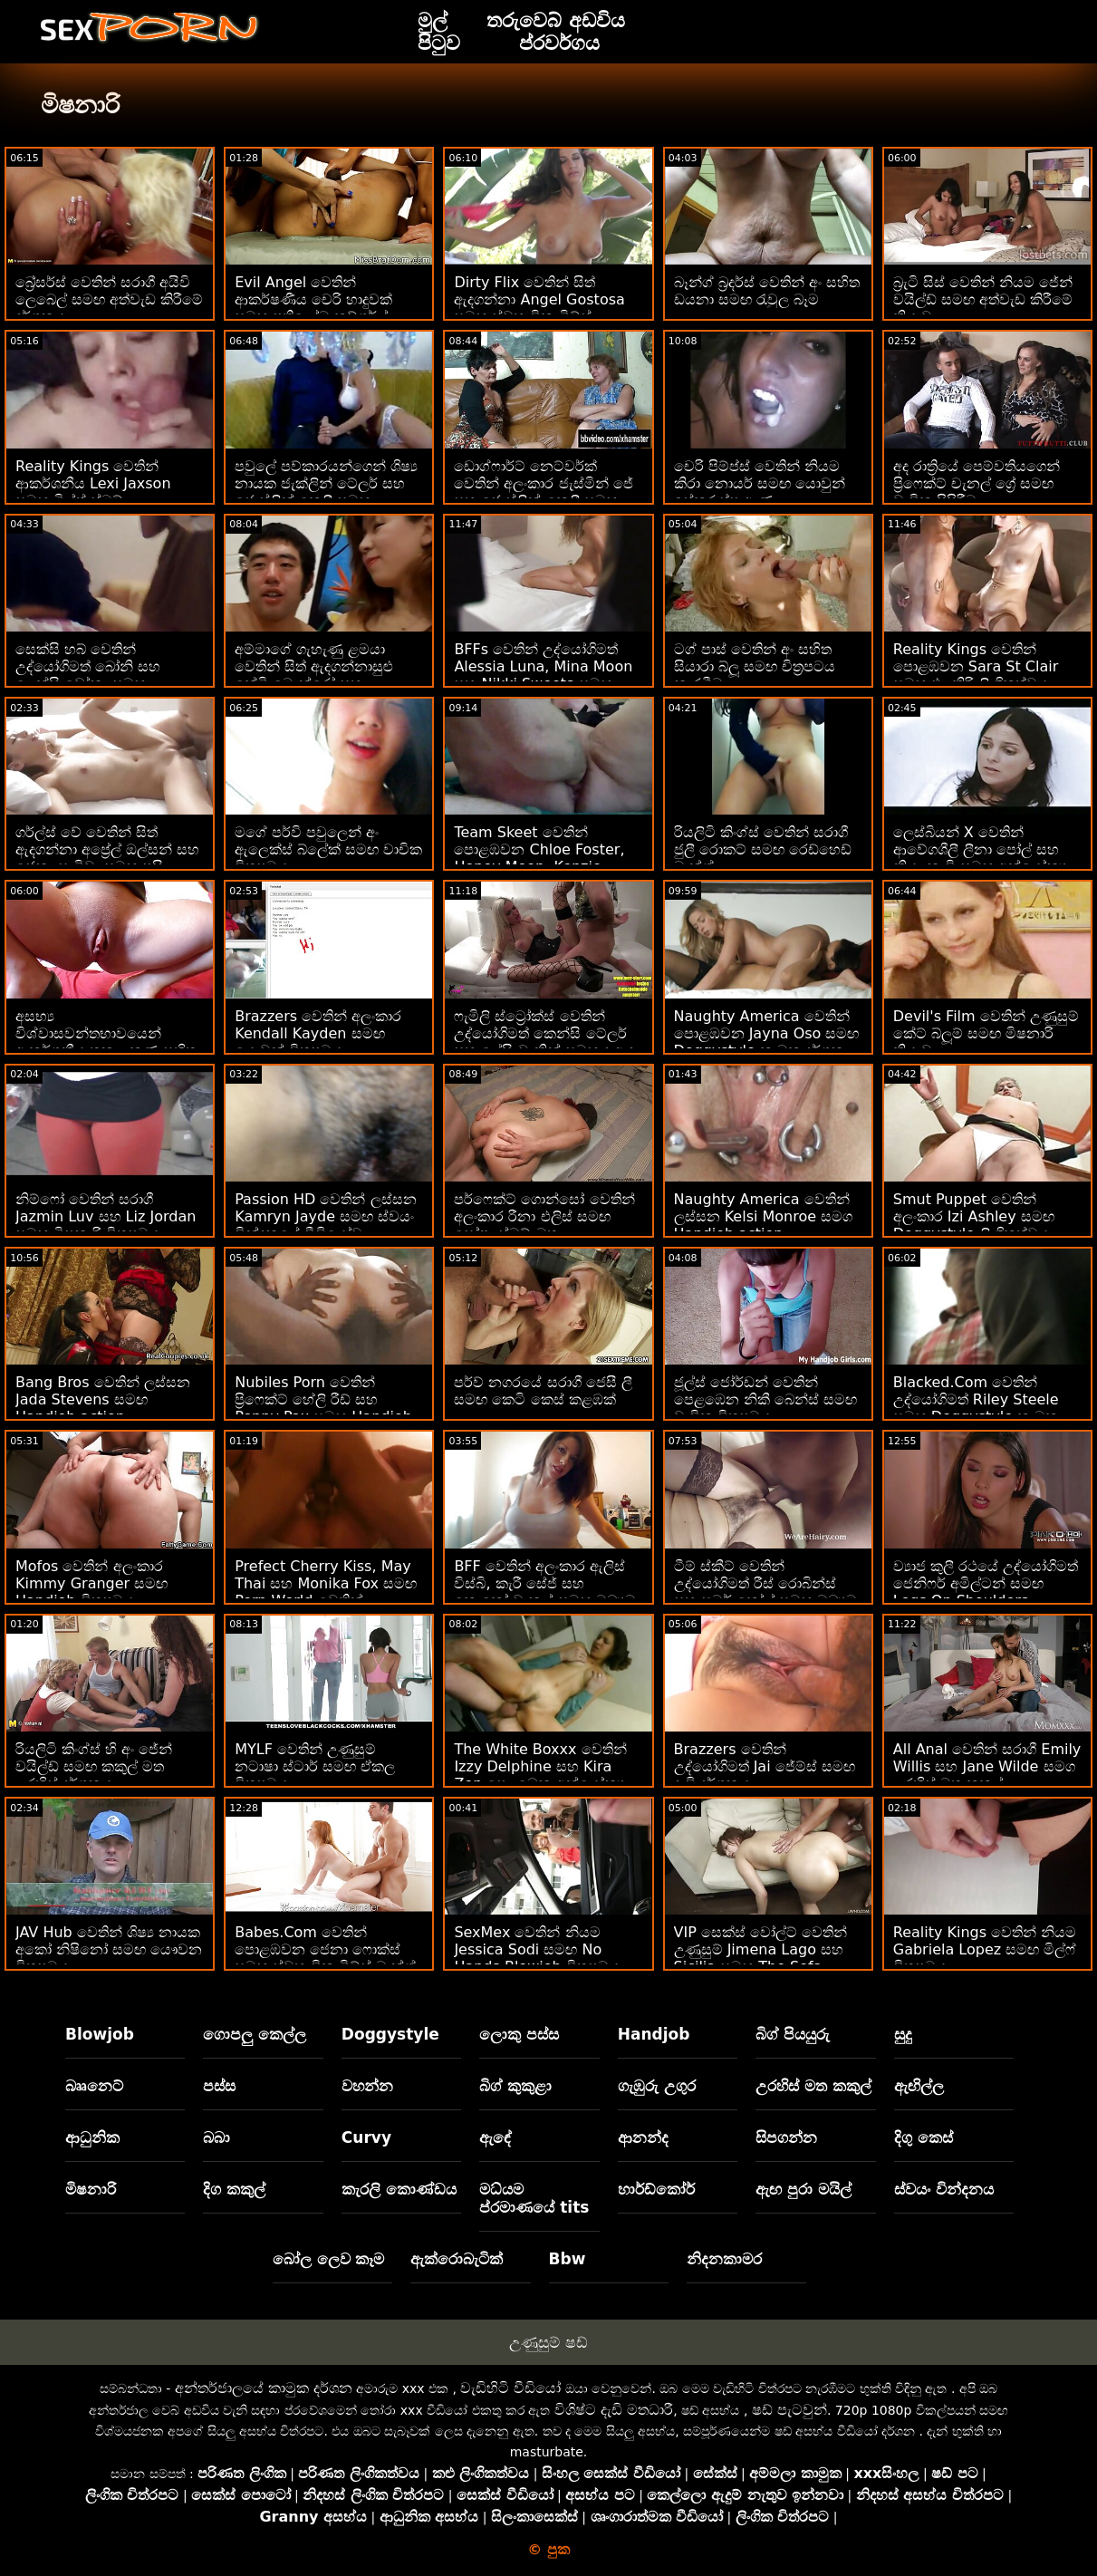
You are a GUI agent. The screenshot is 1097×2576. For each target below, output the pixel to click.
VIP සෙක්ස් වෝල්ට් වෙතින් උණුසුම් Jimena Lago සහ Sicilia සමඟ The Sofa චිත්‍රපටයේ (761, 1958)
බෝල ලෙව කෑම (329, 2259)
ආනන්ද (643, 2137)
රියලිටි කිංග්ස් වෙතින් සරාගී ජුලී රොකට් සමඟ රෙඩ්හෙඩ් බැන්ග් (763, 849)
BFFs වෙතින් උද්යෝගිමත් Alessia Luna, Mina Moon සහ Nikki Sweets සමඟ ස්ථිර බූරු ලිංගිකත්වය (543, 675)
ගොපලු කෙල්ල (254, 2034)
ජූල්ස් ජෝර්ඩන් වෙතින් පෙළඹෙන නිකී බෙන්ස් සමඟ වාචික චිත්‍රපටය (765, 1399)
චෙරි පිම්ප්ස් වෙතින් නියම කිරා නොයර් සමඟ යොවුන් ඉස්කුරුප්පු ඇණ (759, 483)
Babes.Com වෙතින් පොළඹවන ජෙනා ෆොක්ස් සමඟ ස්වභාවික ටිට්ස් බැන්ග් (325, 1949)
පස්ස (219, 2086)
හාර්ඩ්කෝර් (656, 2189)
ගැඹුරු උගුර (657, 2086)
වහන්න (367, 2086)
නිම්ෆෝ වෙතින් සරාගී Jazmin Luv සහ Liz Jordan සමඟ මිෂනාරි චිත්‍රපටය (105, 1216)
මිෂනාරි (90, 2189)
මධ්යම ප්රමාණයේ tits (534, 2198)
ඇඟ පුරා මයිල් (803, 2189)
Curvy (366, 2137)
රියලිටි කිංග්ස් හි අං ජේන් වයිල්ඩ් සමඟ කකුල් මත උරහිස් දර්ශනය (93, 1766)
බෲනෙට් (94, 2086)
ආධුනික (92, 2137)
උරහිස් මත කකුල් (813, 2086)
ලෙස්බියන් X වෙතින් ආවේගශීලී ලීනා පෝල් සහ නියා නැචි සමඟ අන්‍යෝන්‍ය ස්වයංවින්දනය (980, 858)
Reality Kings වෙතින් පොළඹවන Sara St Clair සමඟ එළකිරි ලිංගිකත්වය (975, 666)
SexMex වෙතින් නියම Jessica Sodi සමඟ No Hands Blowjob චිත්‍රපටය (536, 1949)
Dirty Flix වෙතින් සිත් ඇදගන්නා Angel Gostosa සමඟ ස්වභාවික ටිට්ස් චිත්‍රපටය (539, 308)
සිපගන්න (786, 2137)
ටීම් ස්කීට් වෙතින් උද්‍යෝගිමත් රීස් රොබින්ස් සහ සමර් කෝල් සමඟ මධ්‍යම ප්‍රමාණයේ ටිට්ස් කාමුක (765, 1592)
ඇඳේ (495, 2137)
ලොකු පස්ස (519, 2034)
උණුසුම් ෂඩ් (548, 2342)
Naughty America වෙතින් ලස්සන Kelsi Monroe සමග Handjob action (763, 1216)
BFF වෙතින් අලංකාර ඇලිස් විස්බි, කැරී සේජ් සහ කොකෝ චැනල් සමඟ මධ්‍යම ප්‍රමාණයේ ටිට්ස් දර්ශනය (544, 1592)
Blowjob (99, 2034)
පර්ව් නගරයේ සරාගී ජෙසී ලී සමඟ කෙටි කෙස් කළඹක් (542, 1391)
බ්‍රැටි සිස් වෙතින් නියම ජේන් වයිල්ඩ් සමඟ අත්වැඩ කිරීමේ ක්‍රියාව (983, 299)
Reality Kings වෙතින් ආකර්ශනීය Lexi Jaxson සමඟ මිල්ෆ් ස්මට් (93, 483)
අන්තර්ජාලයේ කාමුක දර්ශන (263, 2388)
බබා (216, 2137)
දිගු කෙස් (923, 2137)
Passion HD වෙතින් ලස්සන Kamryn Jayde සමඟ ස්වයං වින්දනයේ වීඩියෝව (325, 1216)
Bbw (567, 2259)
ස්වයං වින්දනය (944, 2189)
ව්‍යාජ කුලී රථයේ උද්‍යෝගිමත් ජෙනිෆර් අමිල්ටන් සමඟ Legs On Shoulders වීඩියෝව (985, 1592)
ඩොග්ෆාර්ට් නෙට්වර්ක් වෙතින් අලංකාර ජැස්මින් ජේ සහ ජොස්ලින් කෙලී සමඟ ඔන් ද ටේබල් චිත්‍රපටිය (543, 492)
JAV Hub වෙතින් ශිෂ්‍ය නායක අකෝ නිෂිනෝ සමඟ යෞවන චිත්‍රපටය (108, 1949)
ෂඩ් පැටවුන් (789, 2409)
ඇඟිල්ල (919, 2086)
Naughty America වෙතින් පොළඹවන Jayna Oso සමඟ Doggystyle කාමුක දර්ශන (767, 1033)
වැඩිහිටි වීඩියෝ (510, 2388)
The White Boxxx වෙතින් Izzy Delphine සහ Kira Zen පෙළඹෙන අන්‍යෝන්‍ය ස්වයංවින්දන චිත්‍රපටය (540, 1775)
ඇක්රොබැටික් (456, 2259)
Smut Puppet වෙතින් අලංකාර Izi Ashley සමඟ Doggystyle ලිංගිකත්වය (973, 1216)
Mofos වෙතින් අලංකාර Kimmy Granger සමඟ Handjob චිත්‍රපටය (91, 1583)
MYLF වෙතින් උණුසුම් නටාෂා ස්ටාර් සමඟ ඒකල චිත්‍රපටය (315, 1766)
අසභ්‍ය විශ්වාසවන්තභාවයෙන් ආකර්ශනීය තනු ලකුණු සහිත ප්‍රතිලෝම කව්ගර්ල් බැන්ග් (106, 1042)
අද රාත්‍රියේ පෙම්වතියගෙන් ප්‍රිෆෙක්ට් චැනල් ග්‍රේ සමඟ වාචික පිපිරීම (976, 483)
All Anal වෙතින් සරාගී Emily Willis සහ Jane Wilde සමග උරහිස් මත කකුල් (987, 1766)
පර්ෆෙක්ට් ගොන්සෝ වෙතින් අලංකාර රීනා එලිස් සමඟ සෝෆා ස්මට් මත (544, 1216)
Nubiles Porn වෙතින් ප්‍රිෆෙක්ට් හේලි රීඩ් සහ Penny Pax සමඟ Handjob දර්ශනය (323, 1408)
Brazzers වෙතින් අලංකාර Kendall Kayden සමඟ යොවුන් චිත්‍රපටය (318, 1033)
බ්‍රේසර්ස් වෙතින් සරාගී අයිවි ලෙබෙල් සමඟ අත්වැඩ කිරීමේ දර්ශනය (109, 299)
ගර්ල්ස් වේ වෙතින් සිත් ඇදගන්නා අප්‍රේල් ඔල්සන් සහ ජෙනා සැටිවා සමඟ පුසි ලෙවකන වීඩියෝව (107, 858)
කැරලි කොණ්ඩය (399, 2189)
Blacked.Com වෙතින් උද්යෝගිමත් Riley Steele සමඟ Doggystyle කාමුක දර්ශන (976, 1408)
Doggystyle (390, 2034)
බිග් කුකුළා (515, 2086)
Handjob (654, 2034)
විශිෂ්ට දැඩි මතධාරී (613, 2409)
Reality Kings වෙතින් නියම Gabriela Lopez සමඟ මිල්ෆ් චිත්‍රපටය (985, 1949)
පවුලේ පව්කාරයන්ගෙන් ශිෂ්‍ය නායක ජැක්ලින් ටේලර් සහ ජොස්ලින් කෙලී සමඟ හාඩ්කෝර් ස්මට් (326, 492)
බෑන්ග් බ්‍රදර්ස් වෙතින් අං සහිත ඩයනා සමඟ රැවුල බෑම (767, 291)
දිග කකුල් (234, 2189)
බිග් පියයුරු (792, 2034)
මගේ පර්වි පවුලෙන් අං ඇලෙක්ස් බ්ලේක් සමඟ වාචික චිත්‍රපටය (328, 849)
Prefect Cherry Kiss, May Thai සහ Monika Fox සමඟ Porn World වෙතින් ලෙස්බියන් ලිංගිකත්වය (326, 1592)
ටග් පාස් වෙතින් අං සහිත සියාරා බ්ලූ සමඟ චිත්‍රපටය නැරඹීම (754, 666)
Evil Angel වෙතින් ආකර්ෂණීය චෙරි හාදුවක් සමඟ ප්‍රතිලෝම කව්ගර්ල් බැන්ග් (313, 308)
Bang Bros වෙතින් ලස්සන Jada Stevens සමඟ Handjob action (102, 1399)
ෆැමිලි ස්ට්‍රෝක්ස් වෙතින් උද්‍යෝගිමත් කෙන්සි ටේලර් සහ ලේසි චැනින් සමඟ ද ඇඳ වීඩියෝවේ (543, 1042)
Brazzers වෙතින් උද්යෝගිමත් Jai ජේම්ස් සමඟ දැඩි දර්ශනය (764, 1766)
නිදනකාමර (724, 2259)
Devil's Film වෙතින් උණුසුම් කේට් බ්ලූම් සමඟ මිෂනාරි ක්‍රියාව (986, 1033)
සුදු (903, 2034)
